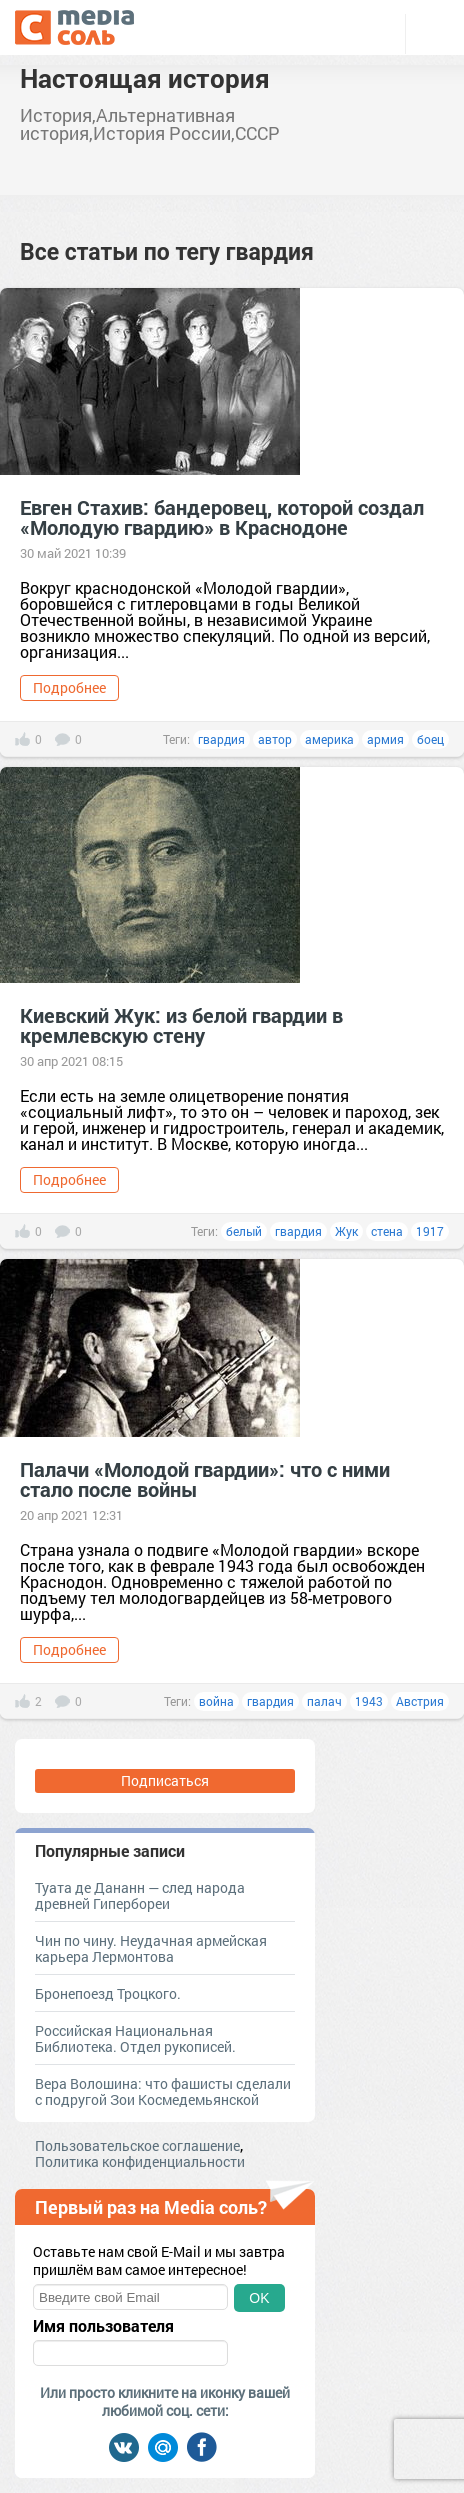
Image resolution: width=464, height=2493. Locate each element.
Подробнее (69, 687)
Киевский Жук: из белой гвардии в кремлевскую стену (181, 1025)
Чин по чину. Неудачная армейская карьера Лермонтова (151, 1948)
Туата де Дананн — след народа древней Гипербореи (140, 1895)
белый (244, 1231)
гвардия (221, 739)
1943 (369, 1701)
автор (275, 739)
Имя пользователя (103, 2326)
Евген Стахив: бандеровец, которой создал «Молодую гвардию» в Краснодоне (222, 517)
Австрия (420, 1701)
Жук (346, 1231)
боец (430, 739)
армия (385, 739)
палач (324, 1701)
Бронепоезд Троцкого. (108, 1993)
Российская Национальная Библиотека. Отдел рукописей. (135, 2038)
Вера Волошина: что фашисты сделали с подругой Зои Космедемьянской (163, 2091)
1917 (430, 1231)
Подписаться (165, 1780)
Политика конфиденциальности (140, 2161)
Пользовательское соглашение (137, 2145)
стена (387, 1231)
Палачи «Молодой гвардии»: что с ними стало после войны (205, 1479)
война (216, 1701)
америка (329, 739)
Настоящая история (145, 78)
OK (259, 2298)
